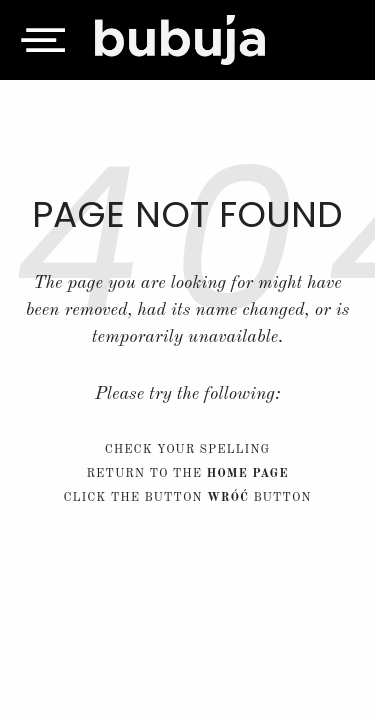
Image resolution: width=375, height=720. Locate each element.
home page (247, 474)
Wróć (228, 498)
